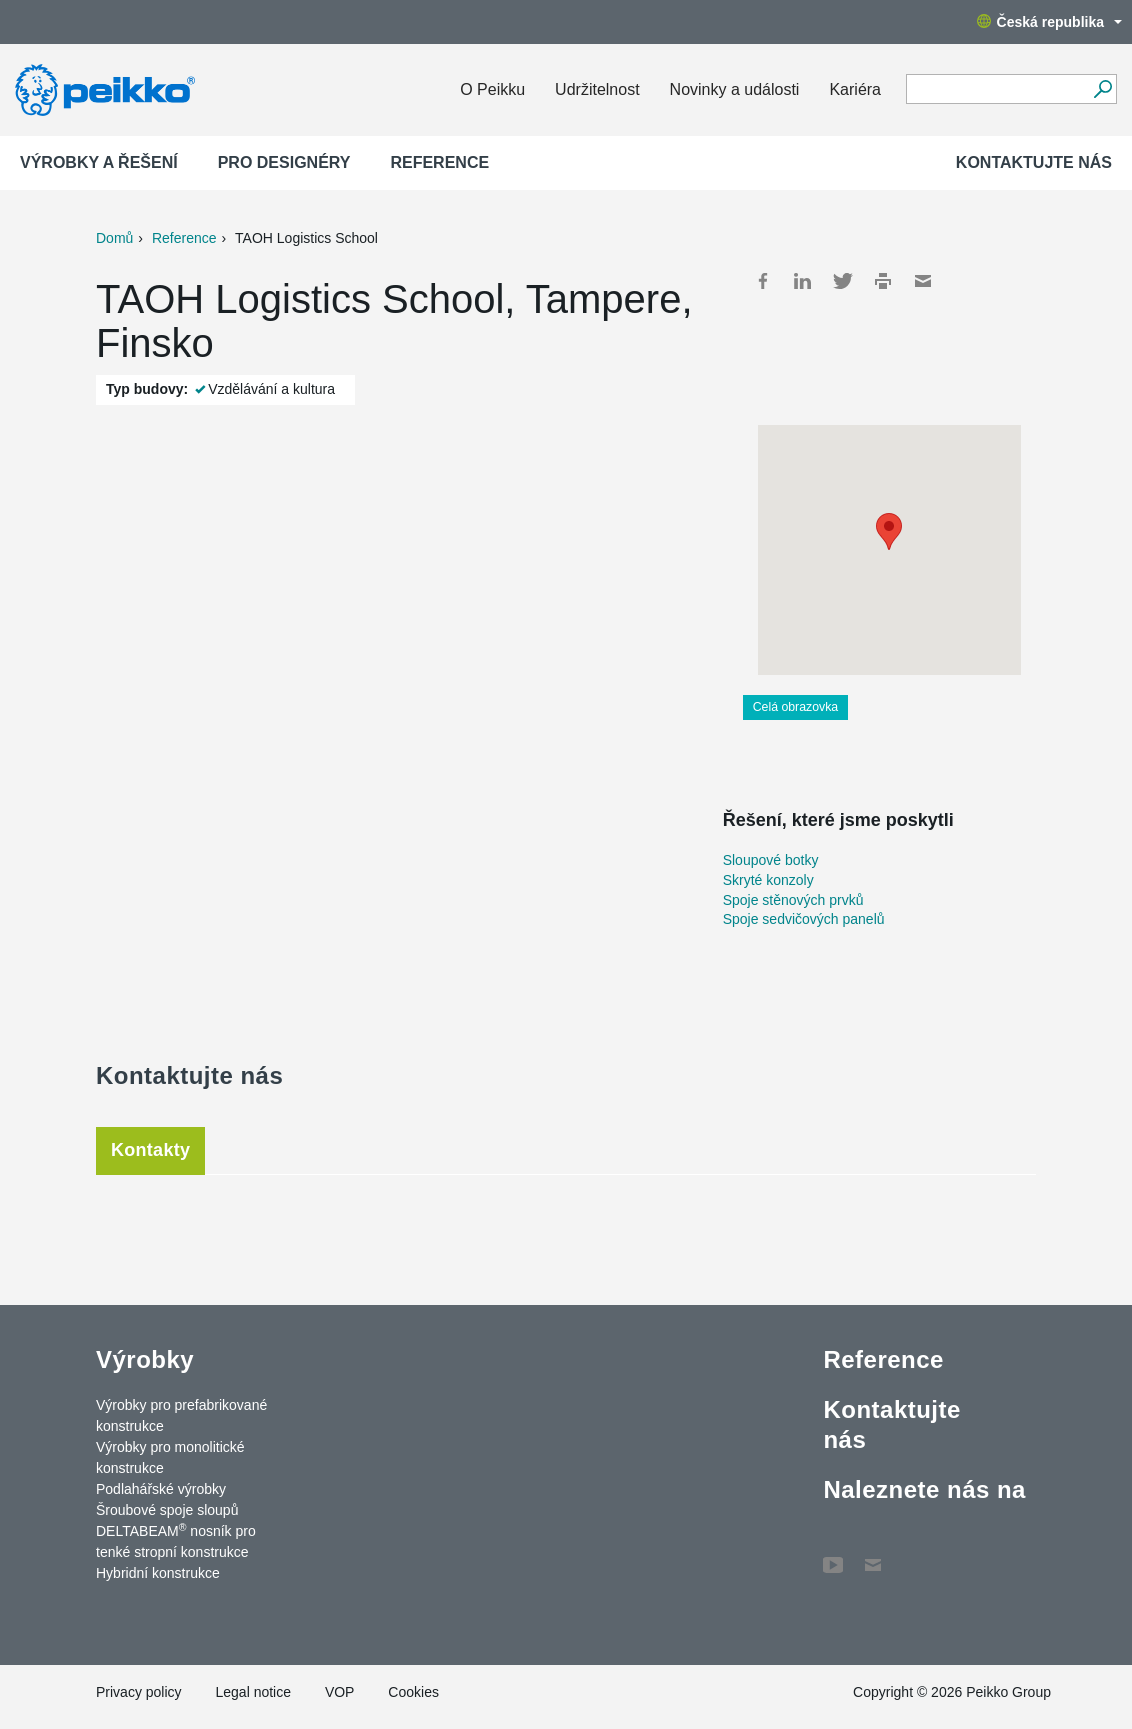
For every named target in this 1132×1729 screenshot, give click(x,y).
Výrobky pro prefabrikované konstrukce (181, 1415)
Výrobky (145, 1359)
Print (883, 281)
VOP (340, 1692)
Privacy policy (139, 1692)
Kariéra (855, 89)
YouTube (833, 1555)
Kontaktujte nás (1034, 162)
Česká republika (1049, 22)
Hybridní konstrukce (158, 1573)
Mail (923, 281)
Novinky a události (735, 89)
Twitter (843, 281)
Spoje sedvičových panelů (804, 919)
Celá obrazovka (796, 707)
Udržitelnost (597, 89)
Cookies (413, 1692)
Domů (114, 238)
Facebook (763, 281)
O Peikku (492, 89)
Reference (439, 162)
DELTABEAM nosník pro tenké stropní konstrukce (176, 1540)
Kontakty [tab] (150, 1150)
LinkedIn (803, 281)
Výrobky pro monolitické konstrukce (170, 1457)
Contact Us (873, 1555)
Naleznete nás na (924, 1489)
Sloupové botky (771, 860)
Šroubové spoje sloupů (167, 1510)
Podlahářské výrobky (161, 1489)
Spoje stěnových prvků (793, 900)
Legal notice (253, 1692)
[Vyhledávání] (1102, 89)
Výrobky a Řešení (99, 162)
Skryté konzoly (768, 880)
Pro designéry (284, 162)
